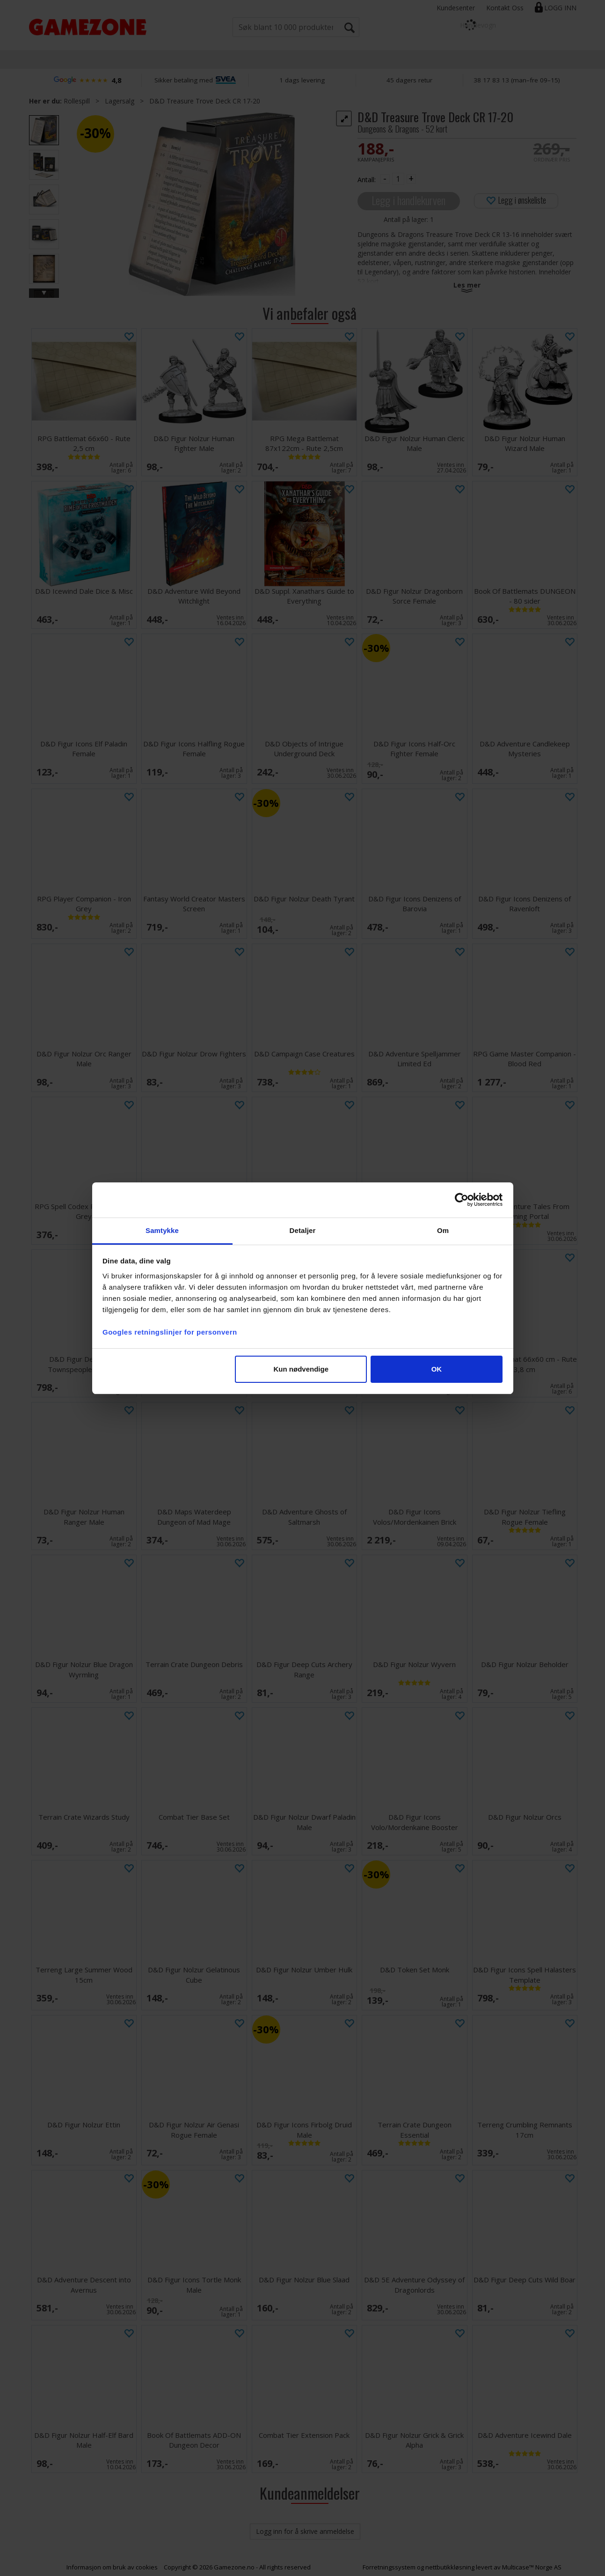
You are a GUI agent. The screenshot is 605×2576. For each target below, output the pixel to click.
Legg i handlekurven (408, 200)
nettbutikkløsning (449, 2567)
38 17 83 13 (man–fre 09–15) (517, 80)
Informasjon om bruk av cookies (112, 2567)
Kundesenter (456, 7)
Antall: (366, 179)
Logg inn (560, 7)
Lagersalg (119, 100)
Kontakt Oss (505, 7)
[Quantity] (398, 179)
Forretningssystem (389, 2567)
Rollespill (77, 100)
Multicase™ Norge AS (531, 2567)
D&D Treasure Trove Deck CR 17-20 (204, 100)
